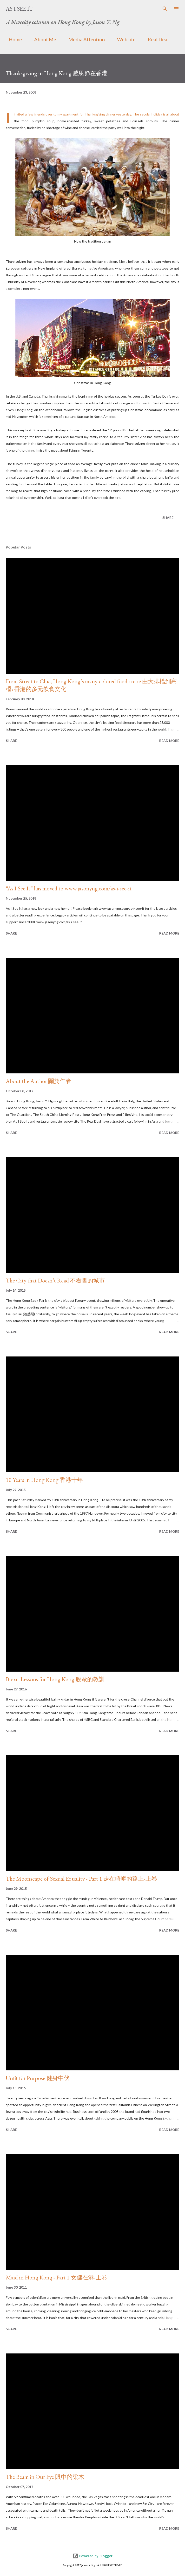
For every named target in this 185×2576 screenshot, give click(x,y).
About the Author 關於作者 (38, 1081)
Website (123, 39)
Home (12, 39)
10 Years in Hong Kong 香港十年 (44, 1480)
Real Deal (155, 39)
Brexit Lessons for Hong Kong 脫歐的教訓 (55, 1679)
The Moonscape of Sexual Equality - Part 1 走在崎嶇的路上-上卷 (81, 1878)
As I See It (19, 8)
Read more (169, 741)
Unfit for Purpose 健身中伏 (38, 2078)
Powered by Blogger (92, 2556)
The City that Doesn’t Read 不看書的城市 (55, 1280)
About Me (42, 39)
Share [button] (167, 517)
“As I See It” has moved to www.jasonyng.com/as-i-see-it (69, 888)
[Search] (165, 9)
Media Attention (84, 39)
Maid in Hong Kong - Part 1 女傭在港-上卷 (56, 2277)
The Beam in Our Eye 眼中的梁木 (45, 2477)
